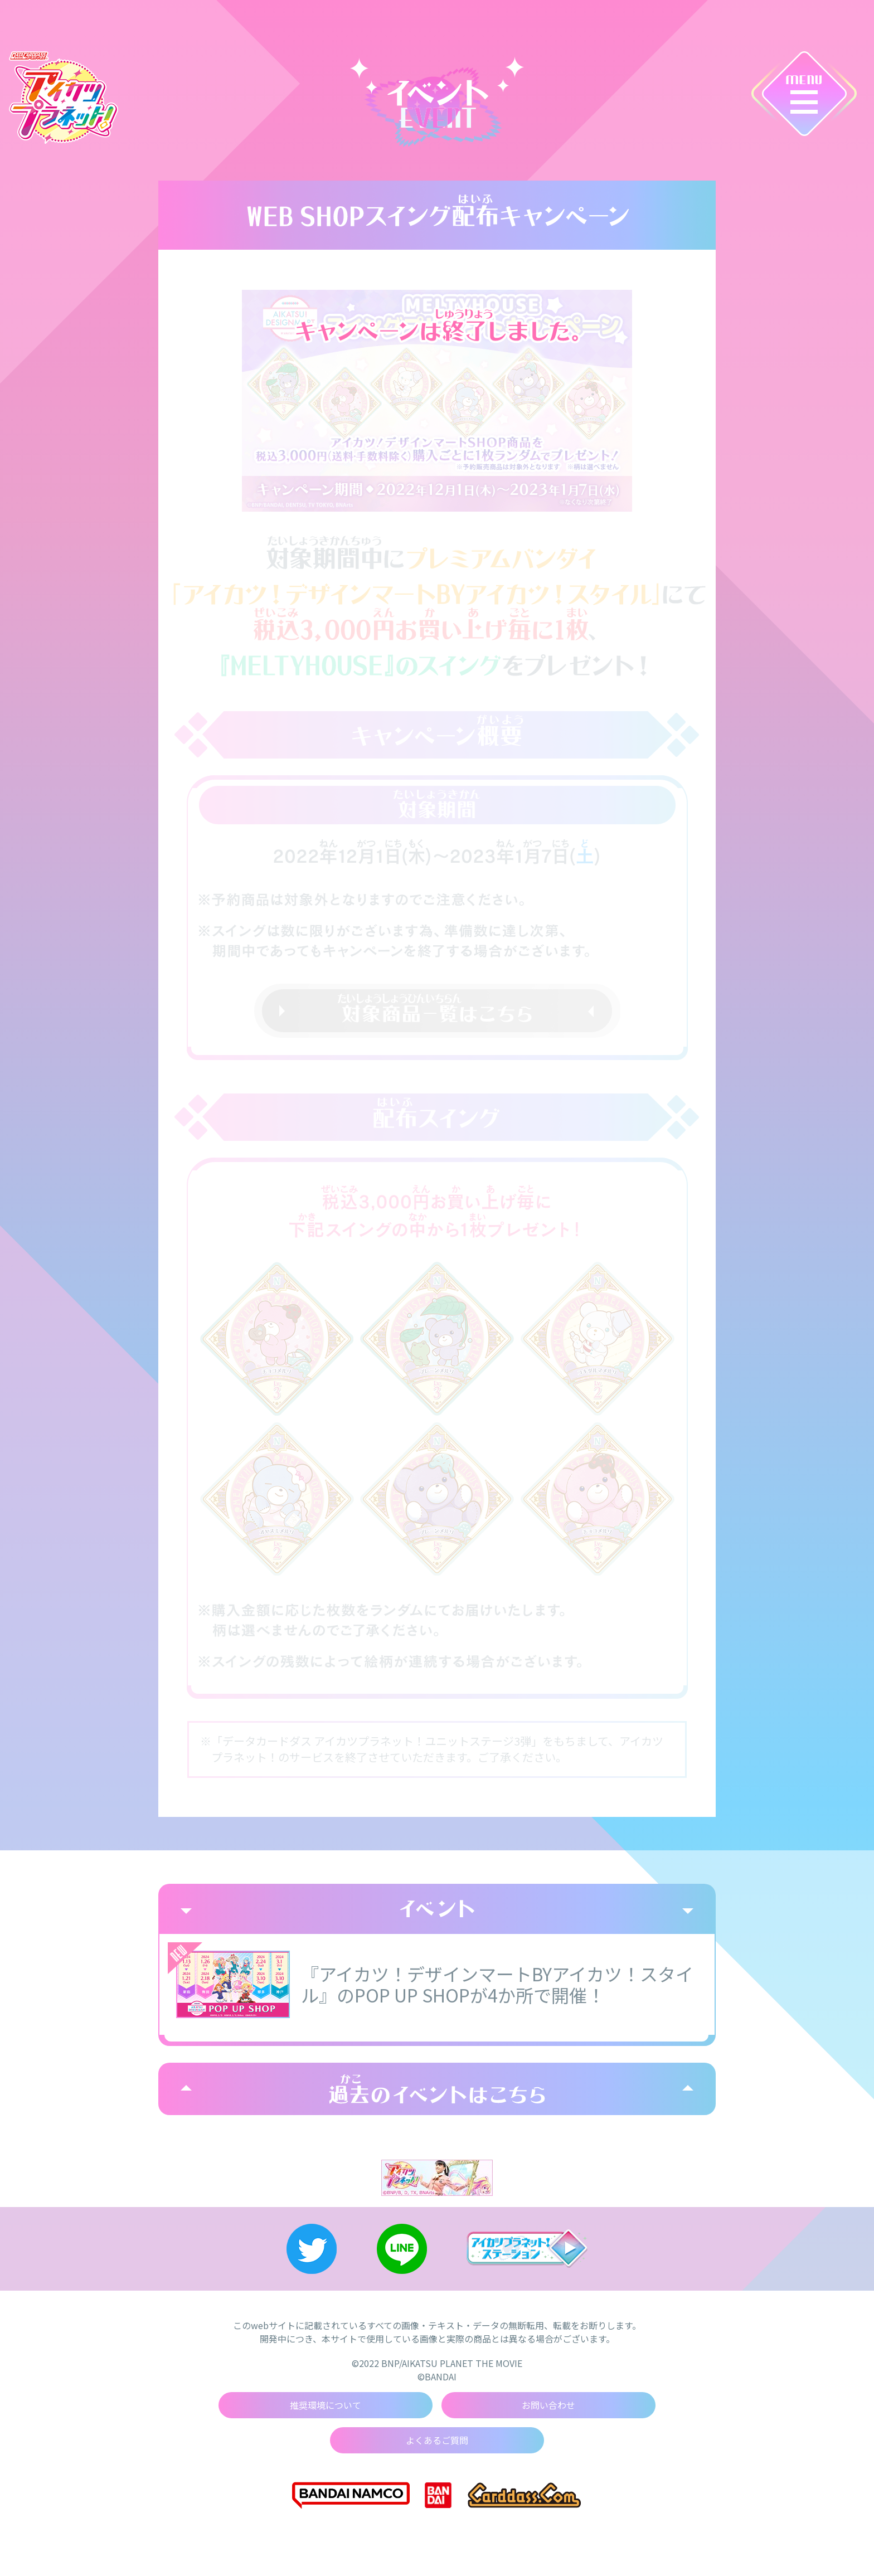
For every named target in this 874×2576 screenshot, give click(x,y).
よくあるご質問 (437, 2440)
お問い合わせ (548, 2405)
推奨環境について (325, 2405)
